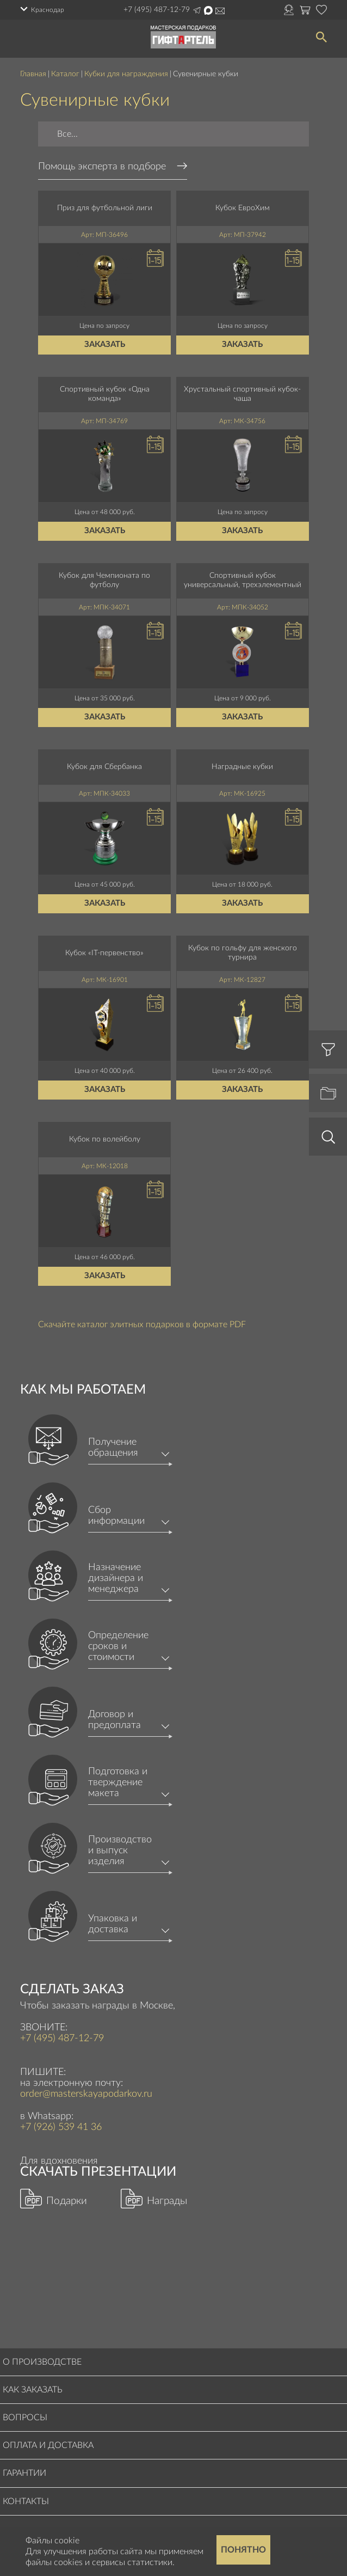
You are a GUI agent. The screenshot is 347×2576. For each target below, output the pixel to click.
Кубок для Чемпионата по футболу (104, 580)
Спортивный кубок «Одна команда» (105, 394)
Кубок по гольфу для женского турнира (242, 952)
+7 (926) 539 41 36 (61, 2127)
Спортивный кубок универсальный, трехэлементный (242, 580)
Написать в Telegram (197, 10)
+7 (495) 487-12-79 (156, 10)
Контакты (26, 2501)
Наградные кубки (242, 767)
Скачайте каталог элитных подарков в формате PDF (142, 1324)
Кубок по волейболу (104, 1139)
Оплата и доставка (48, 2445)
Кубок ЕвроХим (242, 208)
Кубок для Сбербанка (104, 767)
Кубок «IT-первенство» (104, 953)
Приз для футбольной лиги (104, 208)
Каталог (65, 74)
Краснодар (47, 10)
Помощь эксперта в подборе (102, 167)
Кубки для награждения (126, 74)
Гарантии (24, 2473)
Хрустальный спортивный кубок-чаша (242, 394)
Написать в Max (208, 10)
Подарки (66, 2201)
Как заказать (33, 2389)
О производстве (42, 2362)
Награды (167, 2201)
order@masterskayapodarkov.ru (220, 11)
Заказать (104, 344)
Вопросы (25, 2417)
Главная (33, 74)
